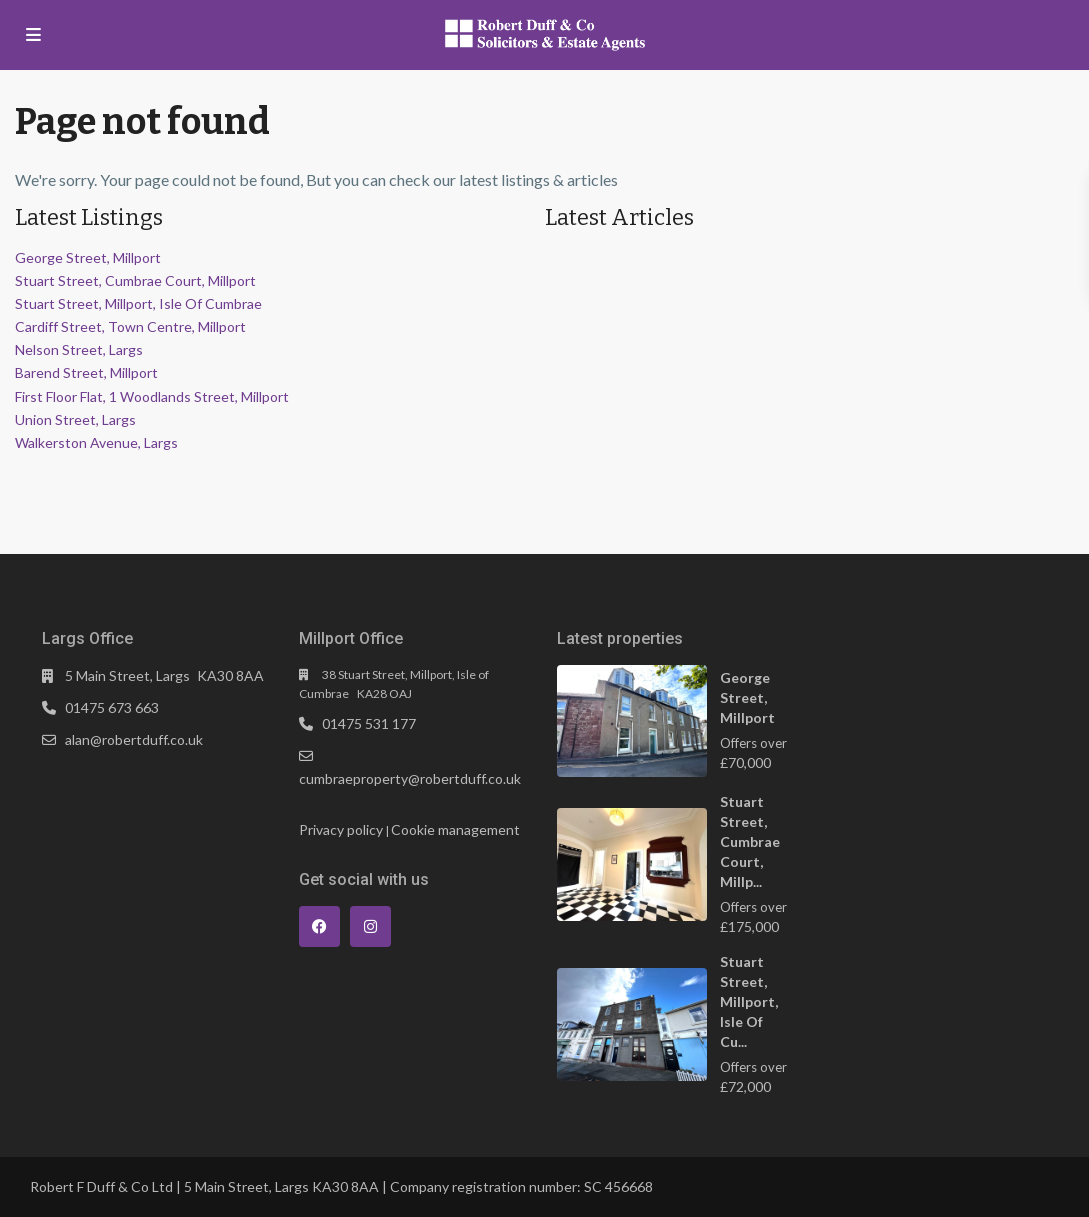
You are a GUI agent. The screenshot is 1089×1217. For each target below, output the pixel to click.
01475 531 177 (369, 723)
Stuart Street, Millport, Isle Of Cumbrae (138, 303)
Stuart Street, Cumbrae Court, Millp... (750, 841)
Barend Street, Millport (86, 372)
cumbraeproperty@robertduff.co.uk (410, 778)
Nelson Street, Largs (79, 349)
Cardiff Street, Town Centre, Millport (130, 326)
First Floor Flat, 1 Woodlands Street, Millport (152, 396)
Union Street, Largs (75, 419)
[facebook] (319, 926)
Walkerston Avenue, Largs (96, 442)
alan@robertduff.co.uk (134, 739)
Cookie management (455, 829)
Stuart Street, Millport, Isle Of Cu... (749, 1001)
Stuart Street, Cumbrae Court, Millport (135, 280)
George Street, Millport (88, 257)
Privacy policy (341, 829)
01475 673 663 (112, 707)
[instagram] (370, 926)
